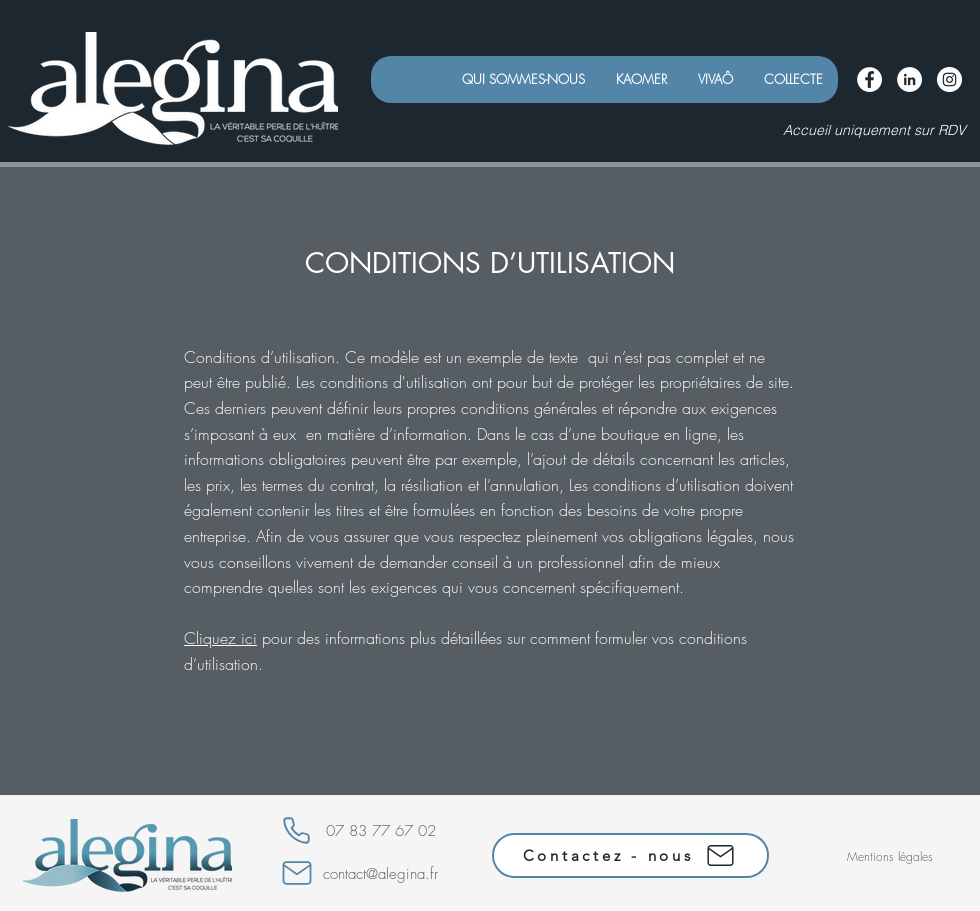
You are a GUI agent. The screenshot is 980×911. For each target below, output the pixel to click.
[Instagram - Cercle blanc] (949, 79)
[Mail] (297, 873)
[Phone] (296, 830)
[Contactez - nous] (630, 855)
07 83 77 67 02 (381, 831)
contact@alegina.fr (380, 874)
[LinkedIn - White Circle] (909, 79)
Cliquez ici (220, 638)
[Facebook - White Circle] (869, 79)
